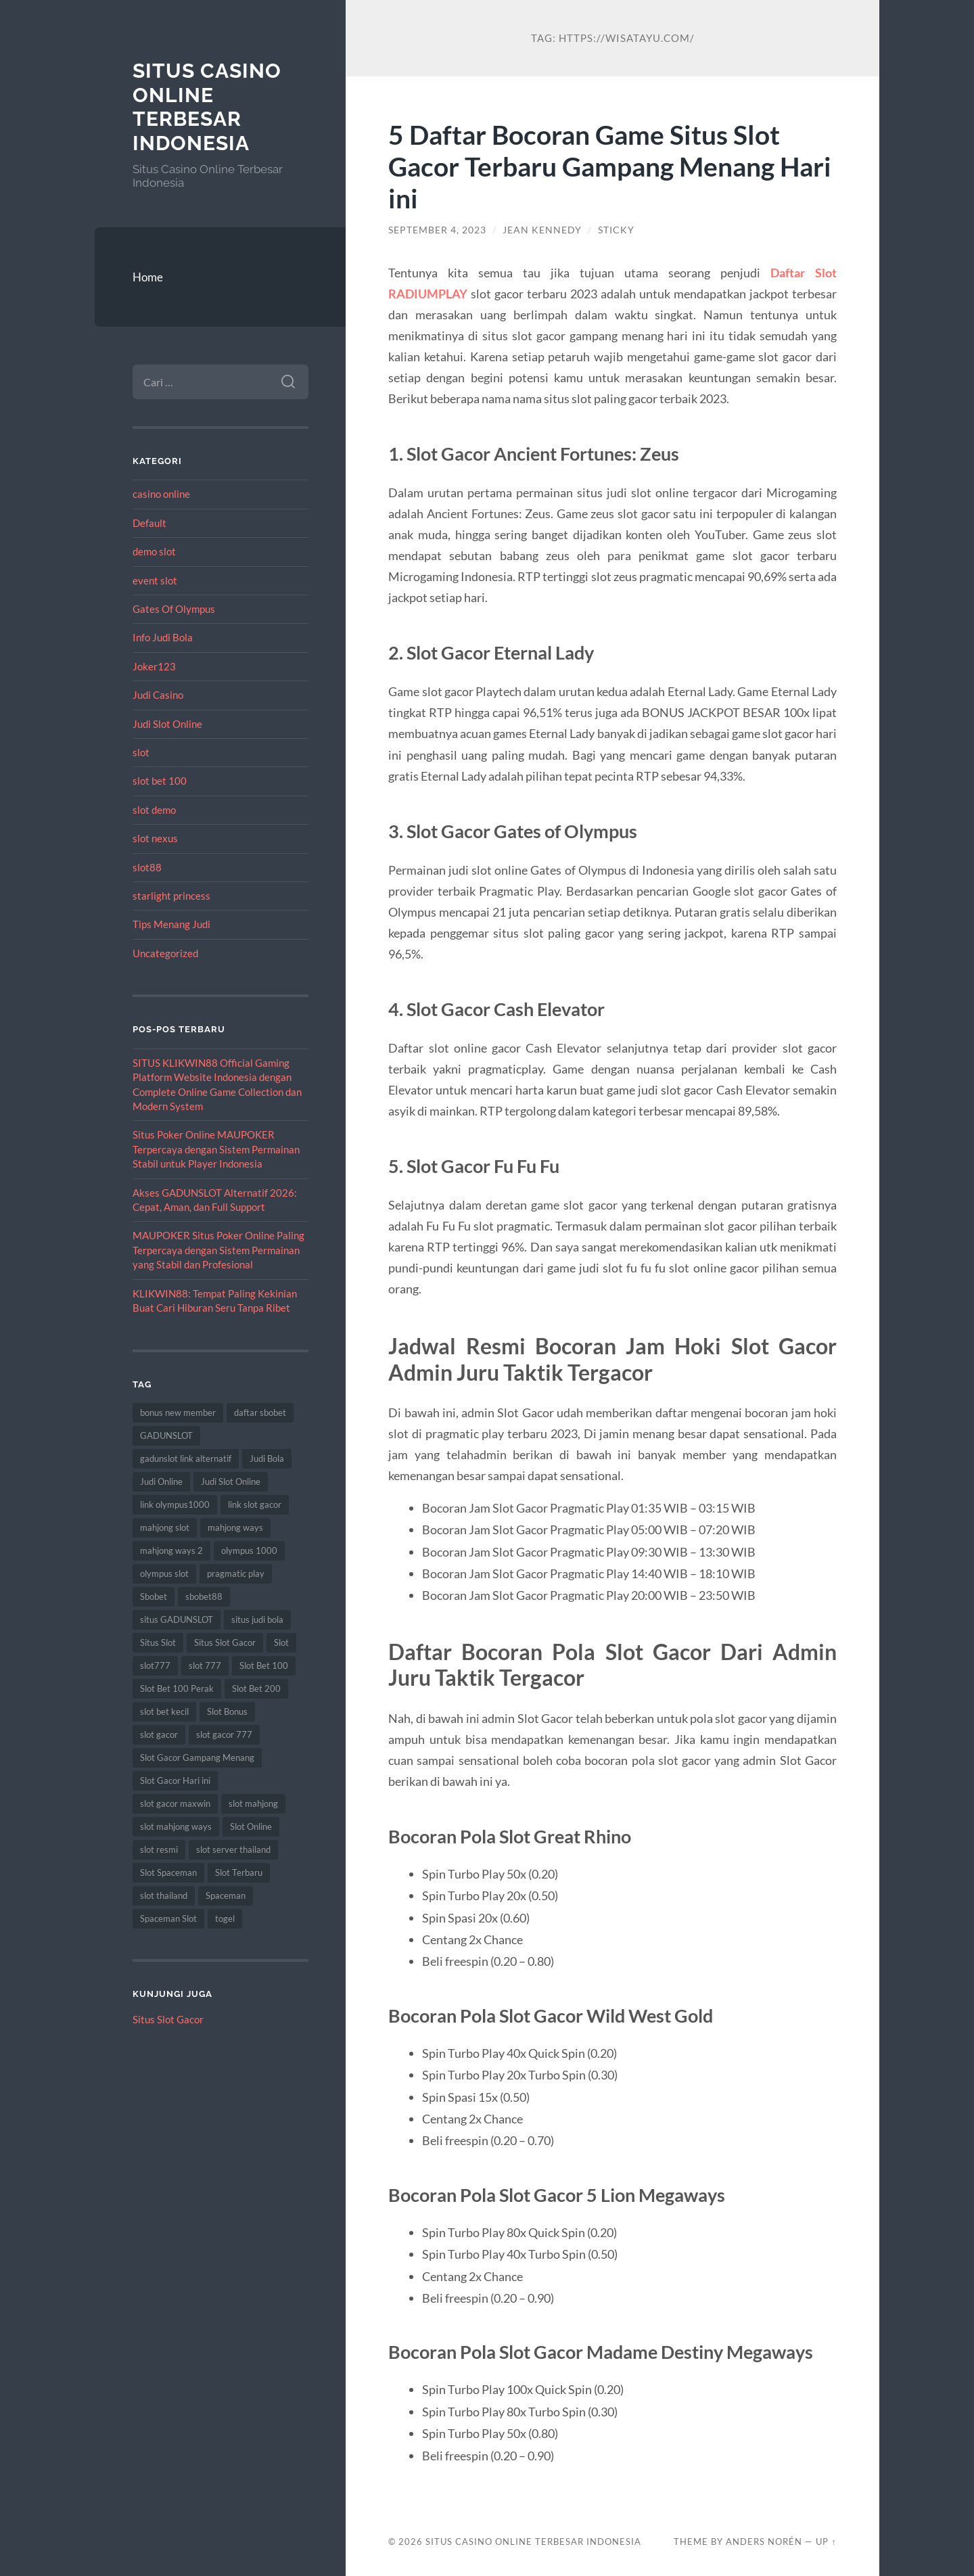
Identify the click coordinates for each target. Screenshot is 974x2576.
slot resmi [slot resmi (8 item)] (159, 1849)
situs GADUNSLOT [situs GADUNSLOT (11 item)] (176, 1619)
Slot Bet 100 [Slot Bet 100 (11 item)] (263, 1665)
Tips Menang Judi (171, 924)
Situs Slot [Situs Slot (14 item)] (158, 1642)
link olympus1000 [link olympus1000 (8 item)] (175, 1504)
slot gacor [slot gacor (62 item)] (159, 1734)
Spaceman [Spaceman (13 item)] (226, 1895)
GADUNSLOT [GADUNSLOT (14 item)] (166, 1435)
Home (148, 277)
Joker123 (154, 666)
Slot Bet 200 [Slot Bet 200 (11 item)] (256, 1688)
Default (149, 523)
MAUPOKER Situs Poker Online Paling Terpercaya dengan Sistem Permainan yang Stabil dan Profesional (218, 1249)
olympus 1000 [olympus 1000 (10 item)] (249, 1550)
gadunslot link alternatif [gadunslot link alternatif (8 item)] (185, 1458)
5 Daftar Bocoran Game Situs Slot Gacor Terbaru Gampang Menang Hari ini (609, 166)
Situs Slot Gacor (168, 2019)
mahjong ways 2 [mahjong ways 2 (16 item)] (171, 1550)
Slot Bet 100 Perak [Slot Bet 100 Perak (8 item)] (177, 1688)
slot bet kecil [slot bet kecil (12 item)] (164, 1711)
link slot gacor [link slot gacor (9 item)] (254, 1504)
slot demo (154, 810)
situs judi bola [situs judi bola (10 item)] (257, 1619)
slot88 (147, 867)
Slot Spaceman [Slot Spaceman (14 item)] (168, 1872)
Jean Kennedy (542, 230)
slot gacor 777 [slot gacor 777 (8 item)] (224, 1734)
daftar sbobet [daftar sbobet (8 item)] (260, 1412)
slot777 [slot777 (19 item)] (155, 1665)
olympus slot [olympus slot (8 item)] (164, 1573)
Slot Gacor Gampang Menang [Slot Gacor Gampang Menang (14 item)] (197, 1757)
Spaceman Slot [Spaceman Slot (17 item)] (168, 1918)
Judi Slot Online (167, 724)
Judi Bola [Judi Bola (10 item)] (267, 1458)
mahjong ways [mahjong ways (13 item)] (235, 1527)
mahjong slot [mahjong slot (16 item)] (164, 1527)
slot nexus (155, 838)
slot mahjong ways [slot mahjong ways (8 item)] (176, 1826)
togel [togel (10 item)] (225, 1918)
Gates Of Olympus (174, 609)
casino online (161, 494)
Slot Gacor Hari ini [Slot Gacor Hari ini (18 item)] (175, 1780)
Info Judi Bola (163, 637)
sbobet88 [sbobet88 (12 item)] (204, 1596)
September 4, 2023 (437, 230)
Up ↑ (826, 2541)
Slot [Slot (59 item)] (281, 1642)
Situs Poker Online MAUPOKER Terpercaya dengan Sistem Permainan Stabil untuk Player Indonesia (216, 1149)
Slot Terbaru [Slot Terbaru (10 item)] (238, 1872)
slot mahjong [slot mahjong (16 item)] (253, 1803)
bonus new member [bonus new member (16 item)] (178, 1412)
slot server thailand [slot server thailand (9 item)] (233, 1849)
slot (141, 752)
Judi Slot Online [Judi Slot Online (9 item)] (230, 1481)
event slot (155, 580)
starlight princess (171, 896)
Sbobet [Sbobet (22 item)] (153, 1596)
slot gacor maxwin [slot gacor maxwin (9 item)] (175, 1803)
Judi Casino (158, 695)
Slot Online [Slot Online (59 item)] (251, 1826)
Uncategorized (165, 953)
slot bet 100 (160, 781)
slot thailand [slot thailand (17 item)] (163, 1895)
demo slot (154, 551)
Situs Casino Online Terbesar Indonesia (207, 107)
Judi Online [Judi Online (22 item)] (161, 1481)
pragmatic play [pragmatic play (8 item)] (235, 1573)
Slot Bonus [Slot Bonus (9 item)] (227, 1711)
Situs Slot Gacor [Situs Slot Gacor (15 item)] (225, 1642)
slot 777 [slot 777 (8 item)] (205, 1665)
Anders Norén (764, 2541)
